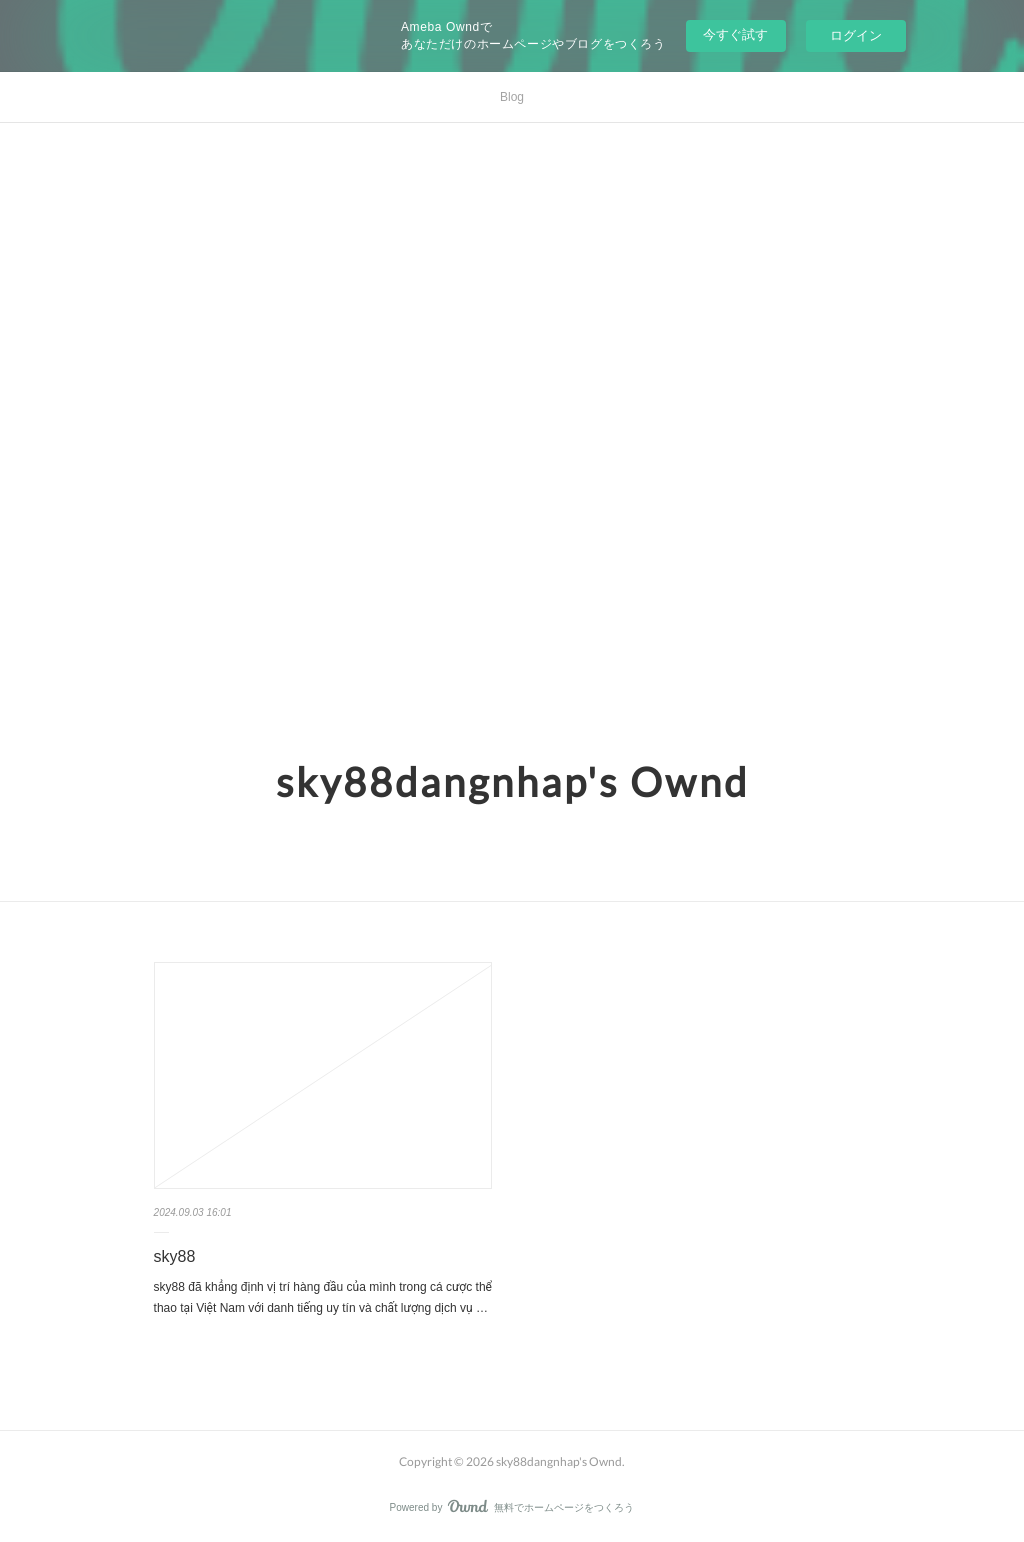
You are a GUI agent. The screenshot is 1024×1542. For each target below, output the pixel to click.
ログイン (856, 35)
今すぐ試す (735, 34)
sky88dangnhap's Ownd (512, 782)
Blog (512, 97)
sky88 (175, 1256)
